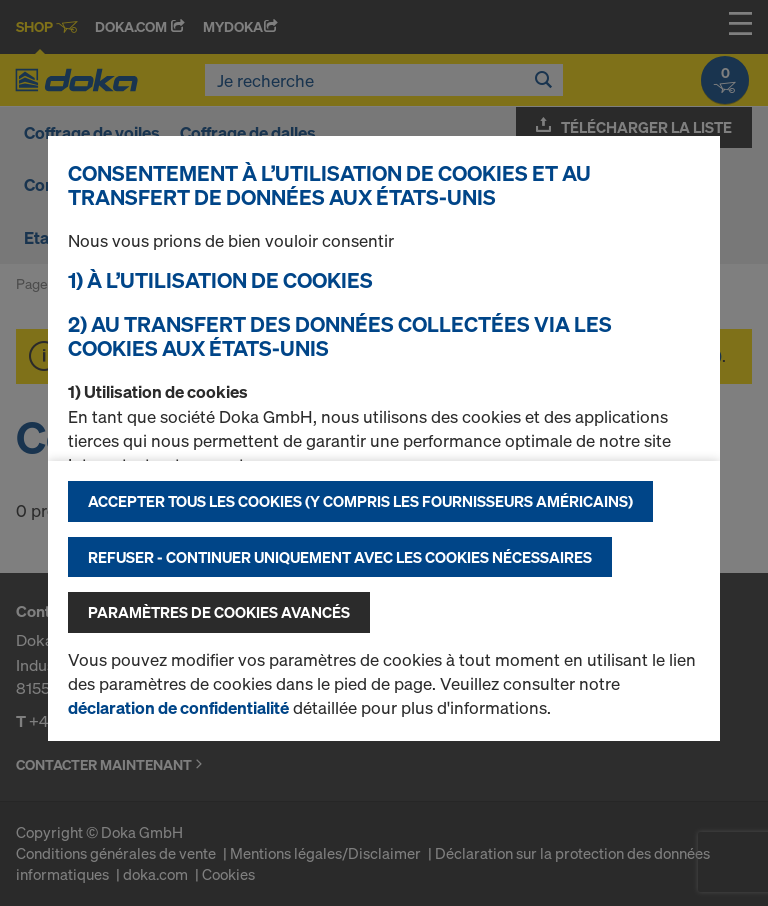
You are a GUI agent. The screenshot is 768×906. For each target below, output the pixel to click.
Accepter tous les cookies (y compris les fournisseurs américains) (360, 501)
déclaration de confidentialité (178, 707)
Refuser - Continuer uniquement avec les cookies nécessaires (340, 557)
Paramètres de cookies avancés (219, 612)
